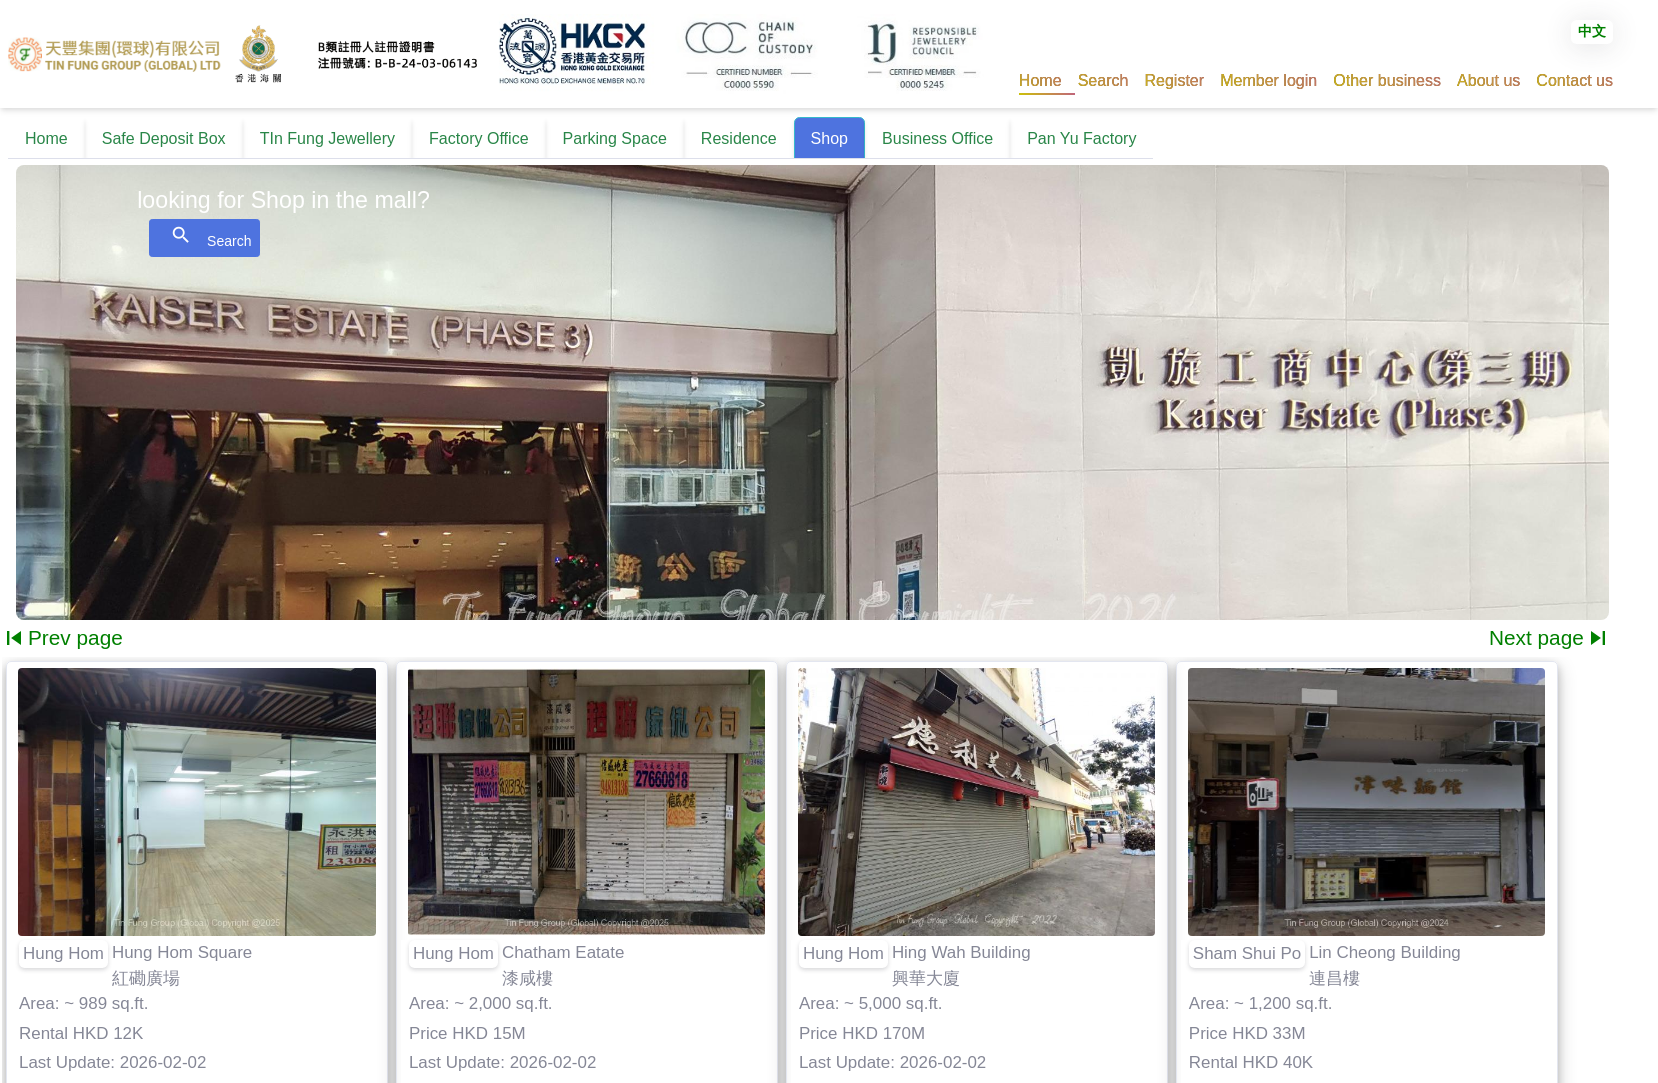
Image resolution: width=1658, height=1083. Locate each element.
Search (204, 236)
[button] (1103, 80)
